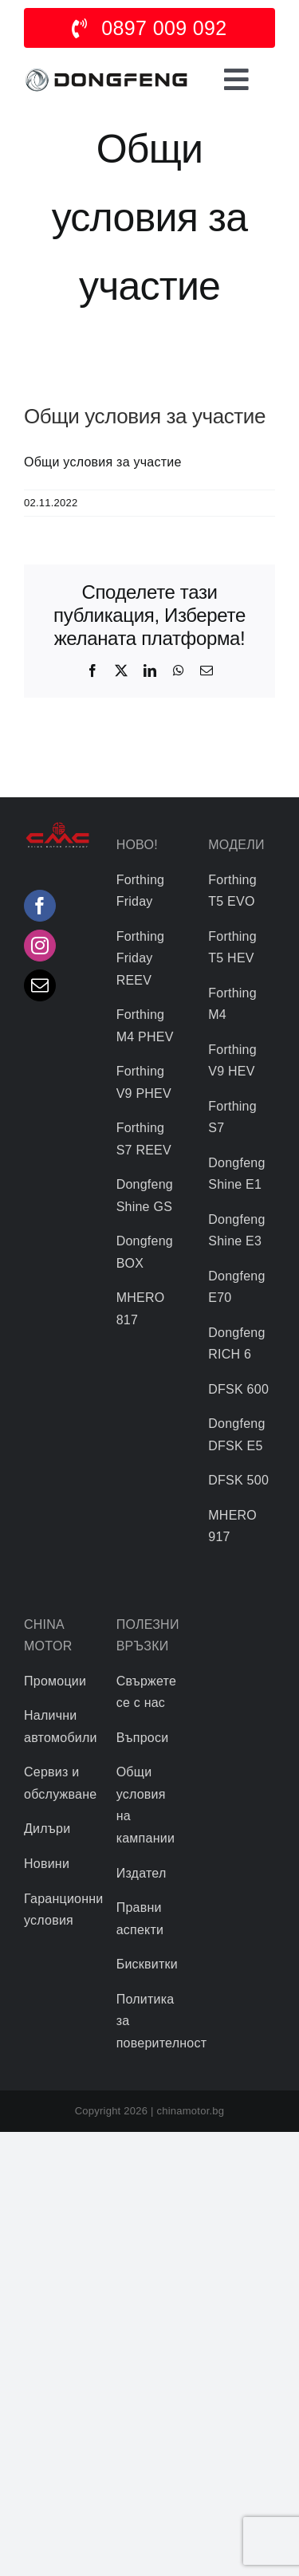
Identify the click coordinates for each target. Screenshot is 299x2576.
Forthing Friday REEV (140, 958)
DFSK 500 (238, 1480)
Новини (46, 1863)
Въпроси (142, 1737)
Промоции (55, 1681)
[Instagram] (40, 946)
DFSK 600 (238, 1389)
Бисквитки (147, 1964)
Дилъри (47, 1828)
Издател (141, 1873)
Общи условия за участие (103, 462)
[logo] (106, 70)
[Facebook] (40, 906)
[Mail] (40, 985)
